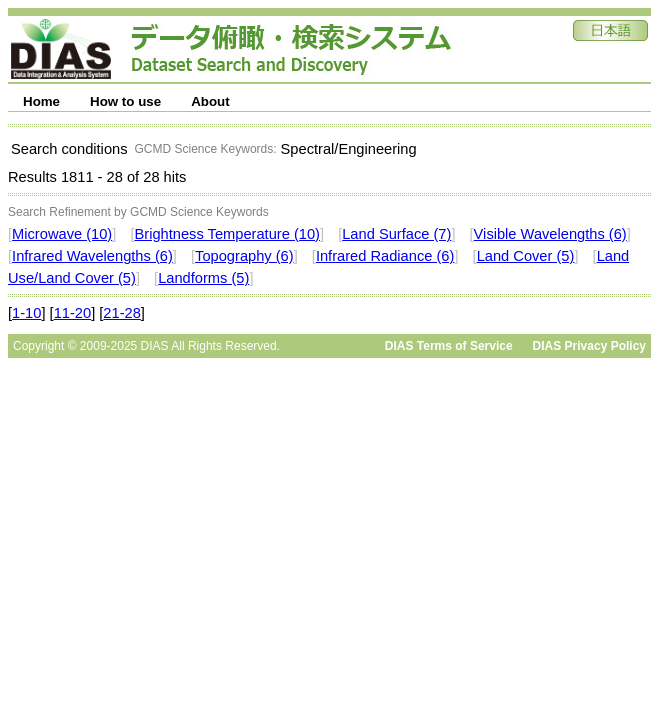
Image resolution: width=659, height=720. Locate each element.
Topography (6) (244, 256)
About (210, 101)
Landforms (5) (203, 278)
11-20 (73, 313)
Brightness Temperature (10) (227, 234)
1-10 (26, 313)
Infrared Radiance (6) (385, 256)
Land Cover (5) (526, 256)
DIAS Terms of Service (449, 346)
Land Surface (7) (396, 234)
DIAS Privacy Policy (589, 346)
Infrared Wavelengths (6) (92, 256)
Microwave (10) (62, 234)
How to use (125, 101)
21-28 (122, 313)
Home (41, 101)
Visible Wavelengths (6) (550, 234)
